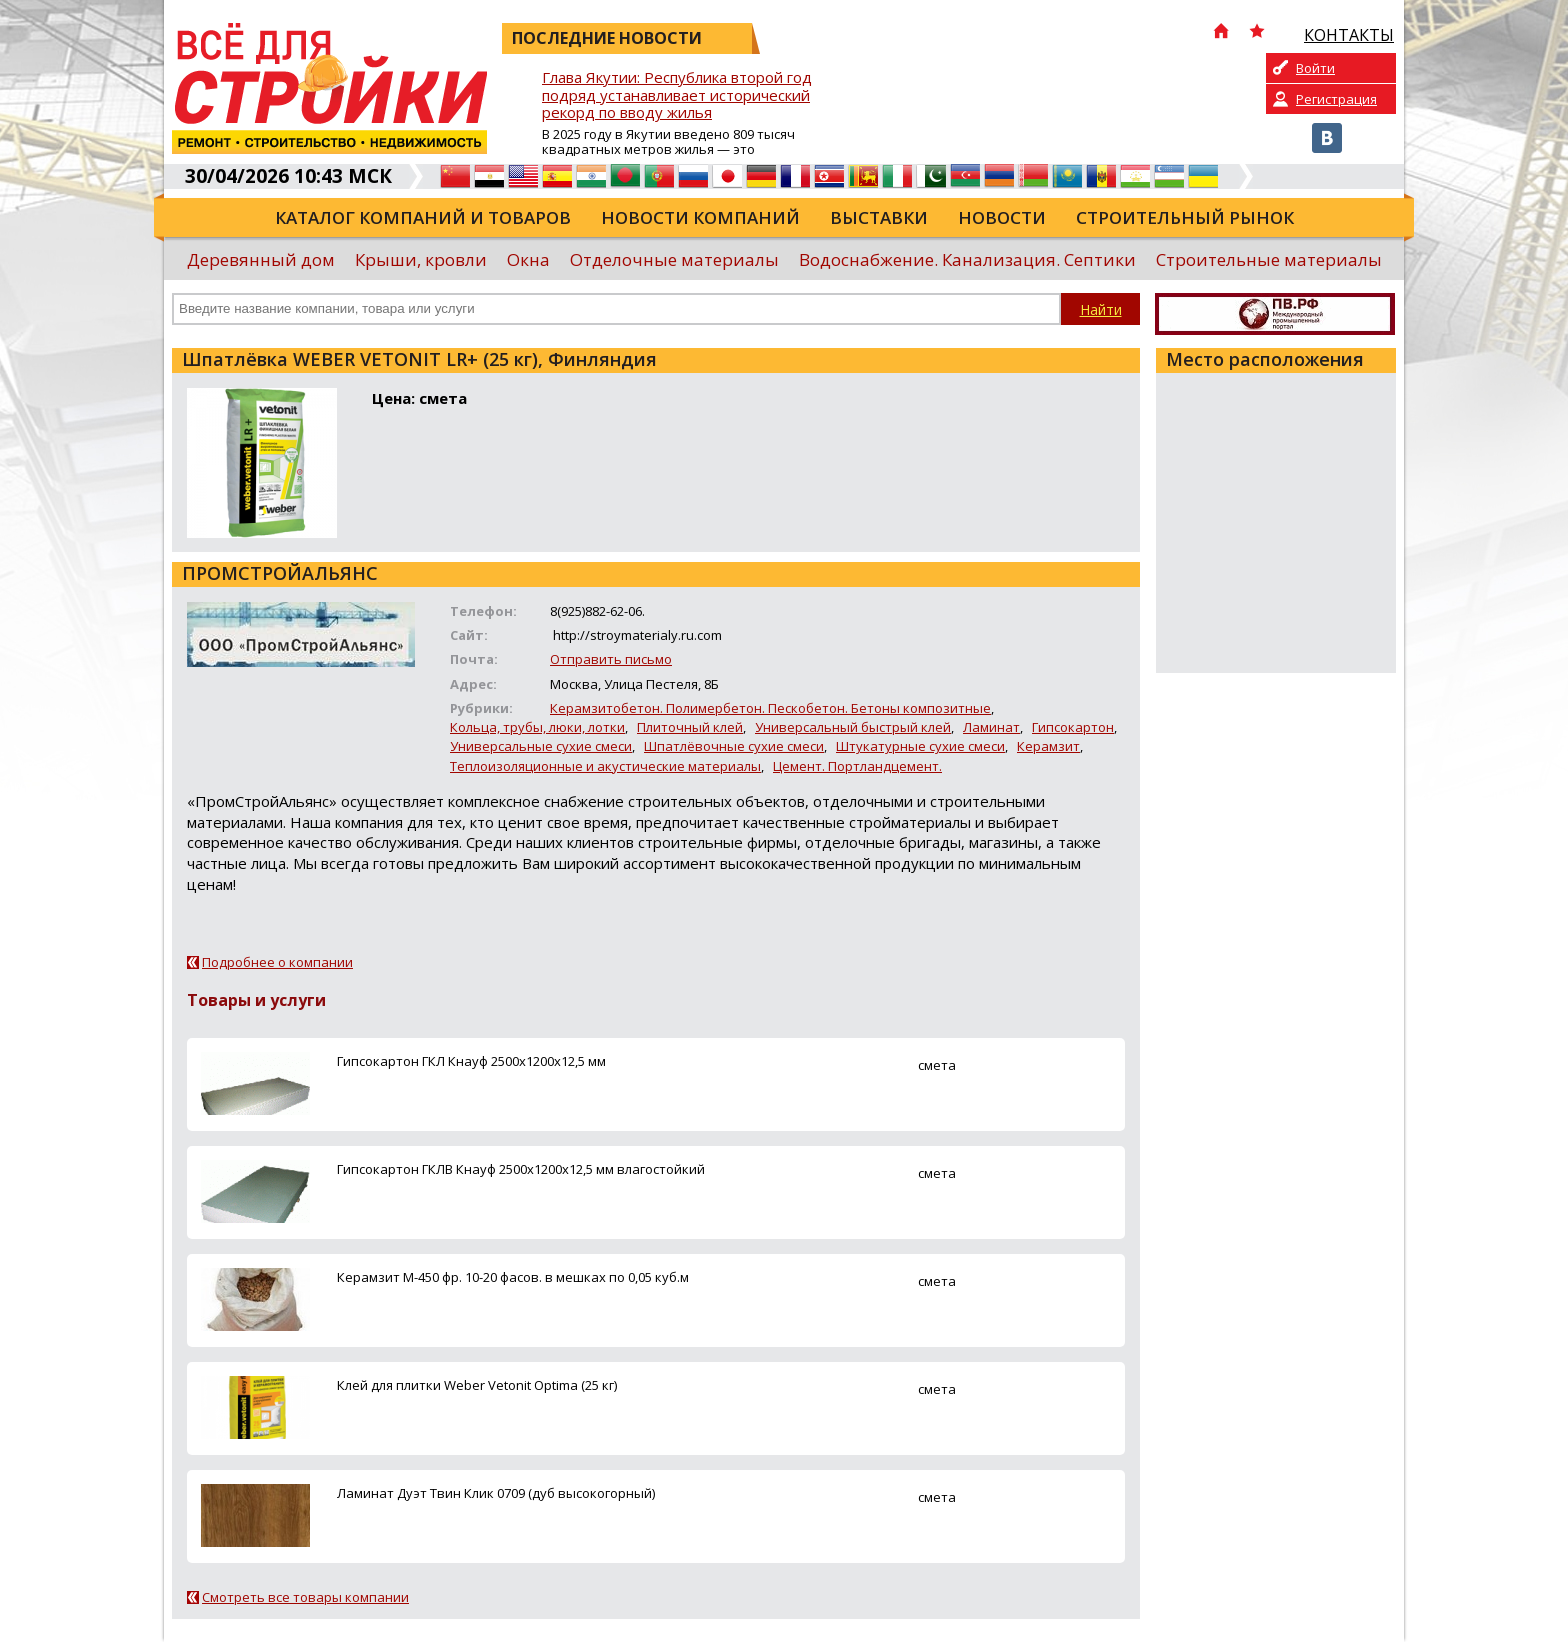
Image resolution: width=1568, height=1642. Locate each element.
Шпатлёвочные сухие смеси (734, 746)
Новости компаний (700, 217)
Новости (1002, 217)
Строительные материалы (1269, 259)
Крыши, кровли (421, 259)
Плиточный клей (690, 727)
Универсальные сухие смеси (541, 746)
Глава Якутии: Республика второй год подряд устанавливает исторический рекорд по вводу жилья (677, 95)
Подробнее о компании (277, 962)
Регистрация (1336, 99)
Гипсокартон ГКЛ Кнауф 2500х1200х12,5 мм (471, 1061)
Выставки (879, 217)
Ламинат (991, 727)
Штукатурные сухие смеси (920, 746)
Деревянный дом (261, 259)
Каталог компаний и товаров (423, 217)
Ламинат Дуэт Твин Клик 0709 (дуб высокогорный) (496, 1493)
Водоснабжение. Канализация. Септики (967, 259)
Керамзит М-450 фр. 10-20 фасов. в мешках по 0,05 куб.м (513, 1277)
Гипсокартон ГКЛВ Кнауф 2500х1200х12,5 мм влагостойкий (521, 1169)
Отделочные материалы (674, 259)
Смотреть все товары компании (305, 1597)
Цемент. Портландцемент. (857, 766)
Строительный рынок (1185, 217)
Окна (528, 259)
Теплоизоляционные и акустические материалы (605, 766)
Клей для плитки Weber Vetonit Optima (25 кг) (477, 1385)
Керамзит (1048, 746)
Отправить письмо (611, 659)
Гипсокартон (1073, 727)
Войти (1315, 68)
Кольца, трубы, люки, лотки (537, 727)
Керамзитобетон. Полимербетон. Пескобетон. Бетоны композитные (770, 708)
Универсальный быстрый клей (853, 727)
